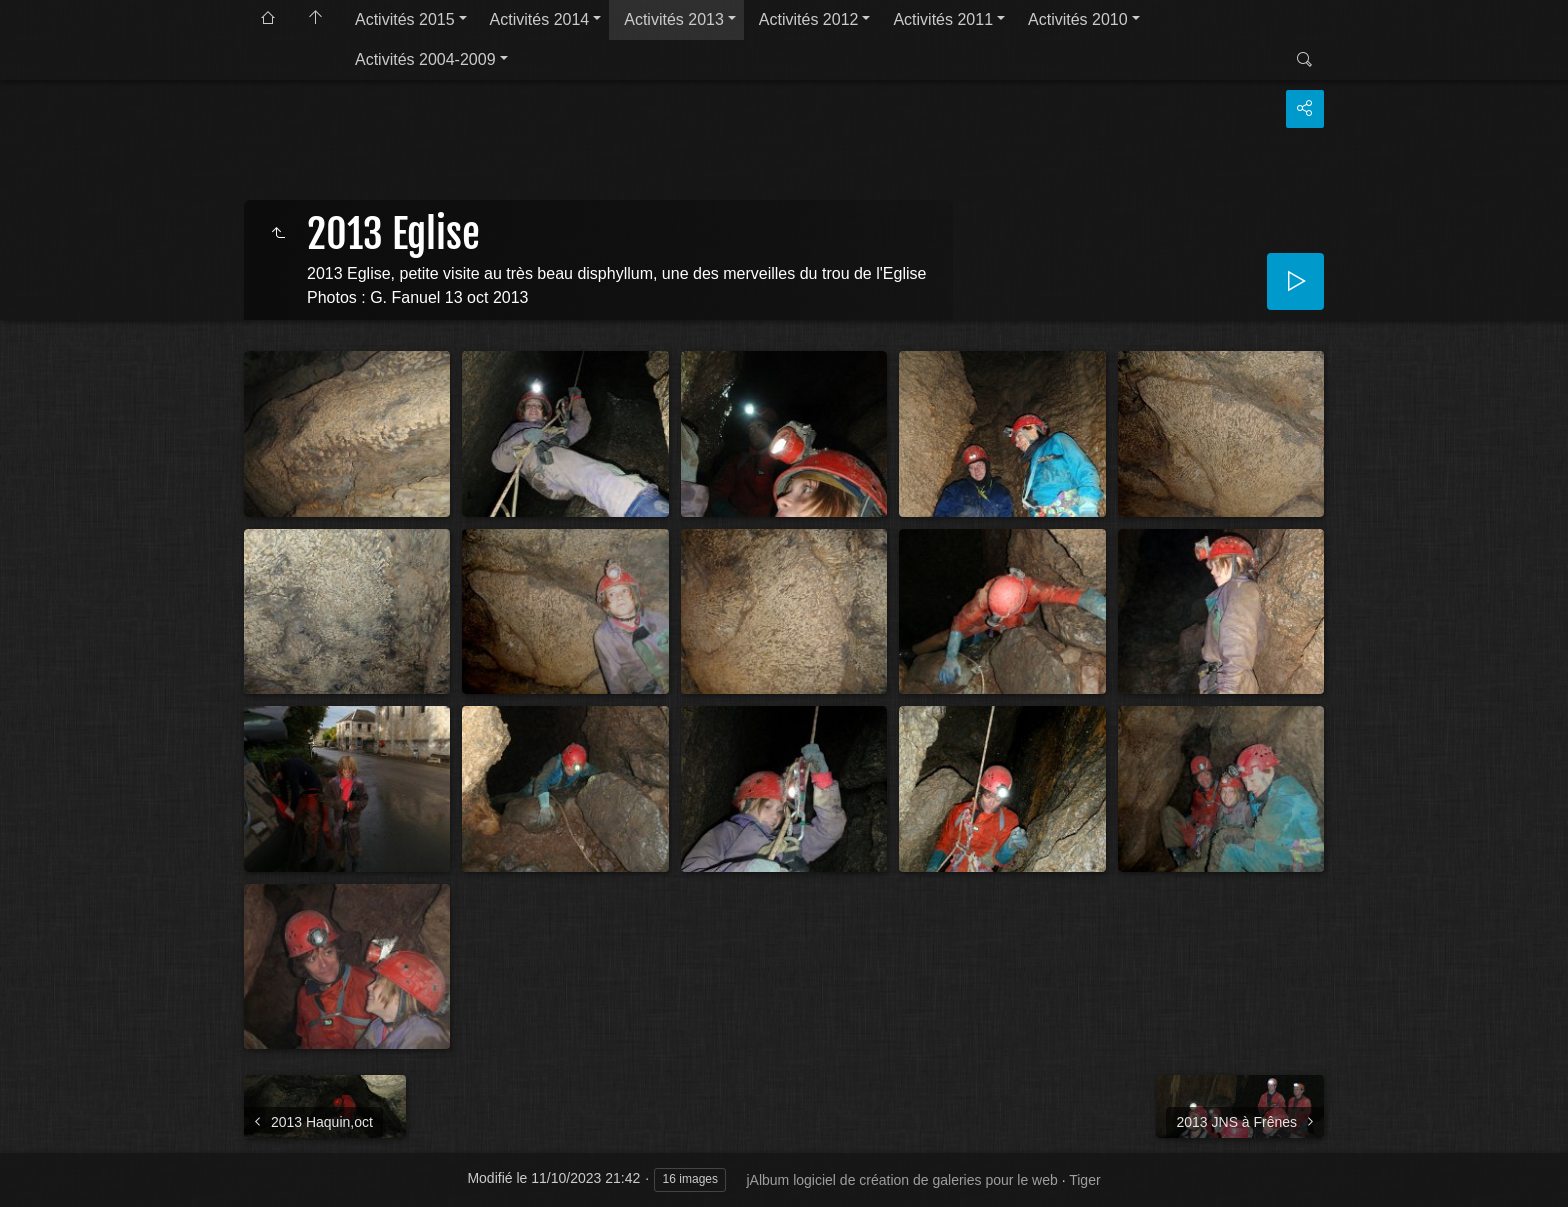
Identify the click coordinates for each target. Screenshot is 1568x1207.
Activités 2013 (674, 19)
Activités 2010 (1078, 19)
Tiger (1084, 1180)
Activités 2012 (809, 19)
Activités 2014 (540, 19)
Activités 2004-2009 (425, 59)
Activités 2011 (943, 19)
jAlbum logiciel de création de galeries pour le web (901, 1180)
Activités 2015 (405, 19)
